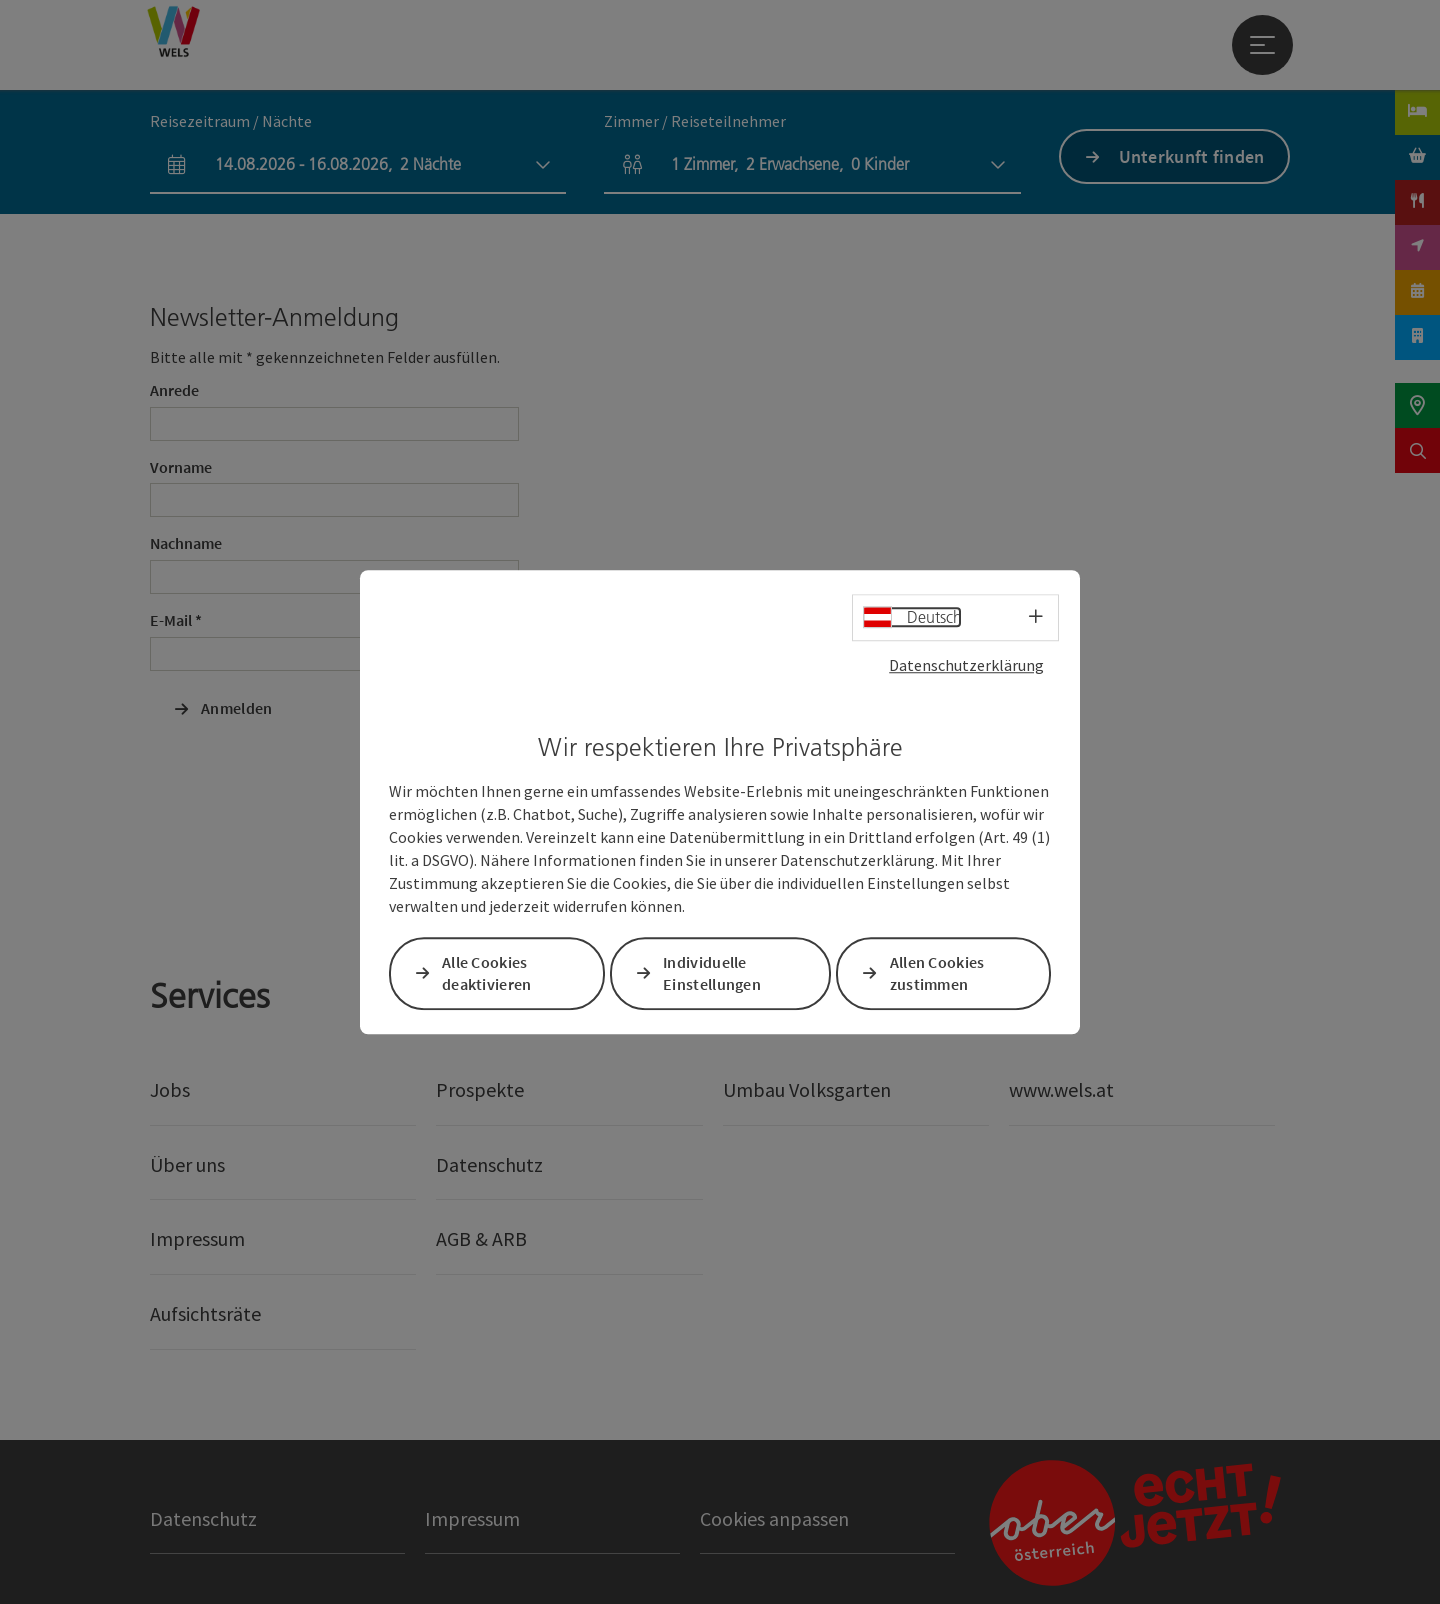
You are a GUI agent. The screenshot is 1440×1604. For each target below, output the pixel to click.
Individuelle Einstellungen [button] (712, 973)
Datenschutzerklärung (966, 665)
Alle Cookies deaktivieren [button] (487, 973)
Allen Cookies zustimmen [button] (937, 973)
